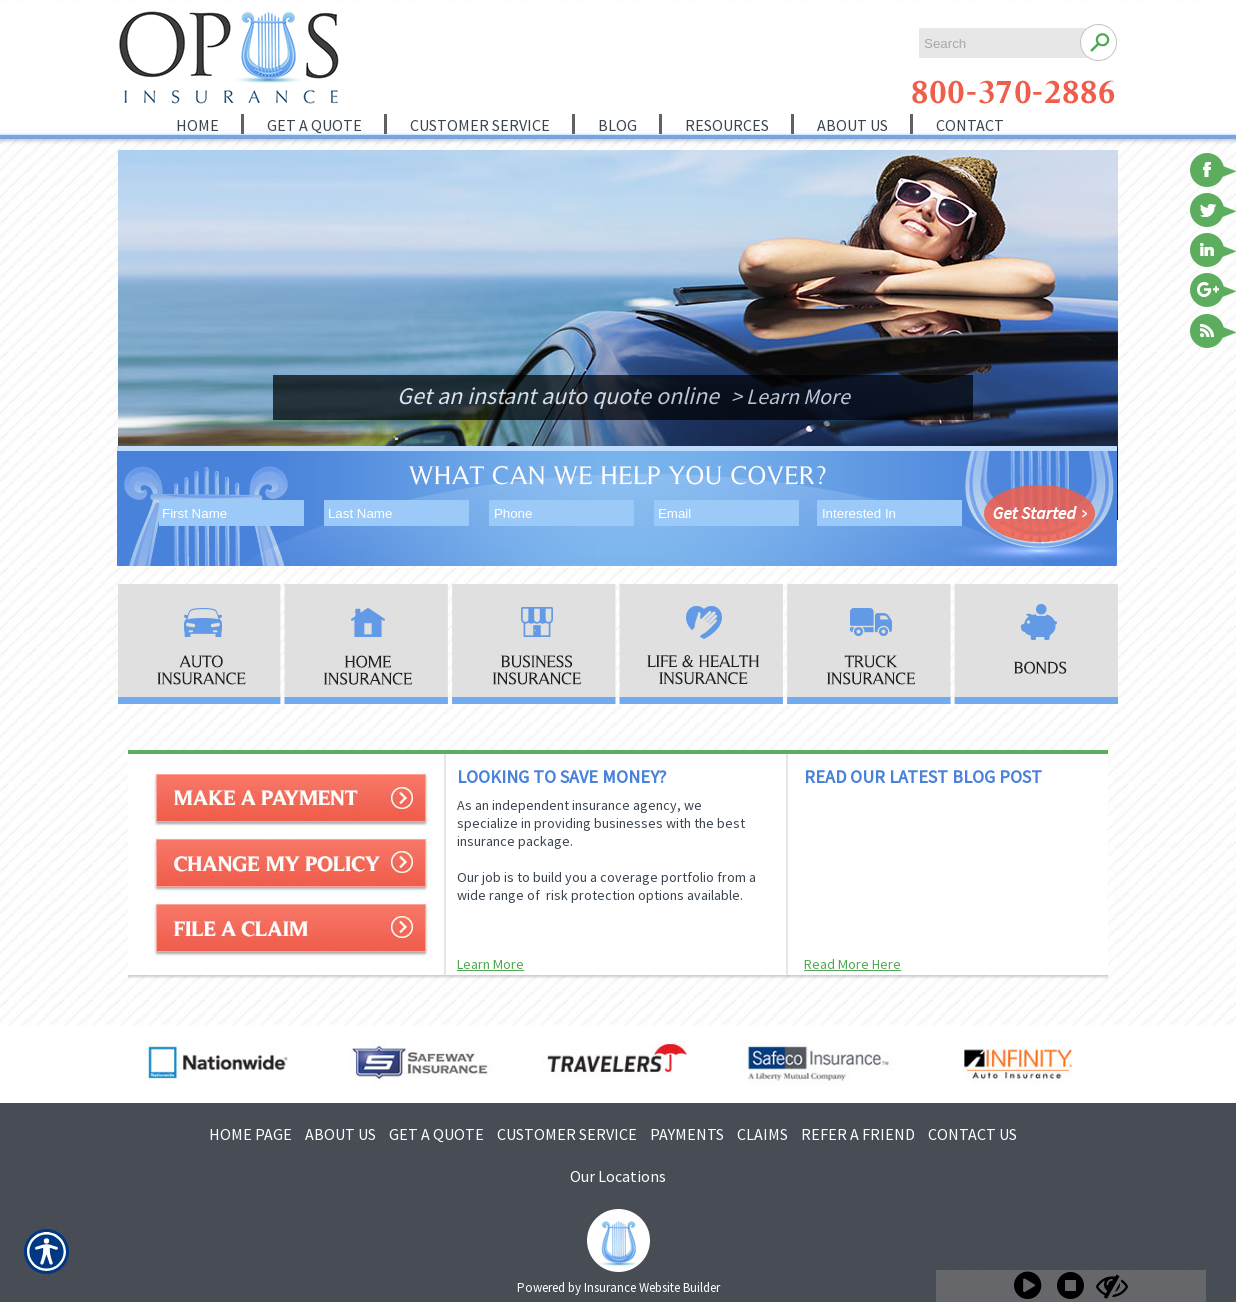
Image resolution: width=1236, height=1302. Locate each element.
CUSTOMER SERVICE (567, 1134)
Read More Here (852, 964)
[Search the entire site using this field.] (996, 43)
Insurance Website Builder (652, 1287)
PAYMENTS (687, 1134)
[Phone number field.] (561, 513)
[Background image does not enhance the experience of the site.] (189, 187)
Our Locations (618, 1176)
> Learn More (790, 396)
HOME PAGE (250, 1134)
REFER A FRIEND (858, 1134)
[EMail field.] (725, 513)
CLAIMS (762, 1134)
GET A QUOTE (436, 1134)
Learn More (490, 964)
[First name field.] (229, 513)
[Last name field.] (395, 513)
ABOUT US (340, 1134)
